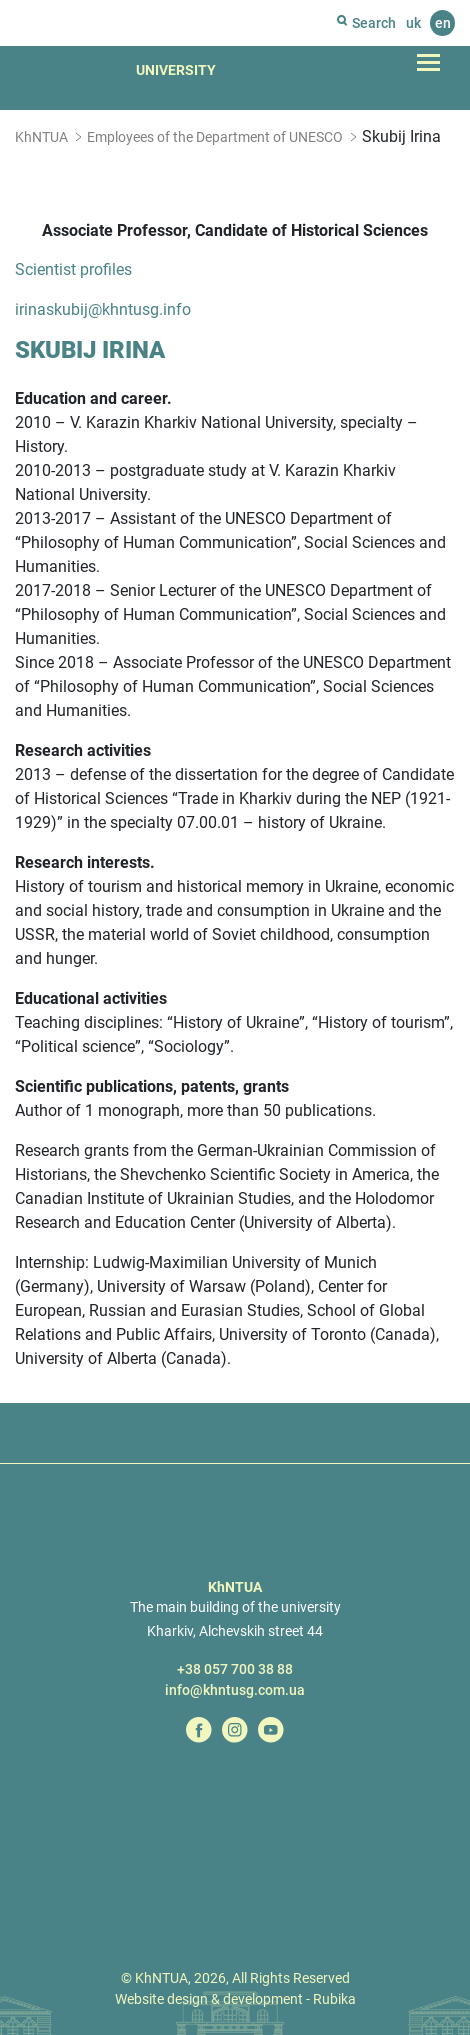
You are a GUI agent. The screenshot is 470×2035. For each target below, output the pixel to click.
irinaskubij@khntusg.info (103, 309)
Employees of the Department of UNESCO (215, 137)
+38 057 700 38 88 (235, 1669)
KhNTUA (41, 137)
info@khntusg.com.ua (235, 1690)
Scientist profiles (73, 269)
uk (413, 23)
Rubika (334, 1999)
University (176, 70)
